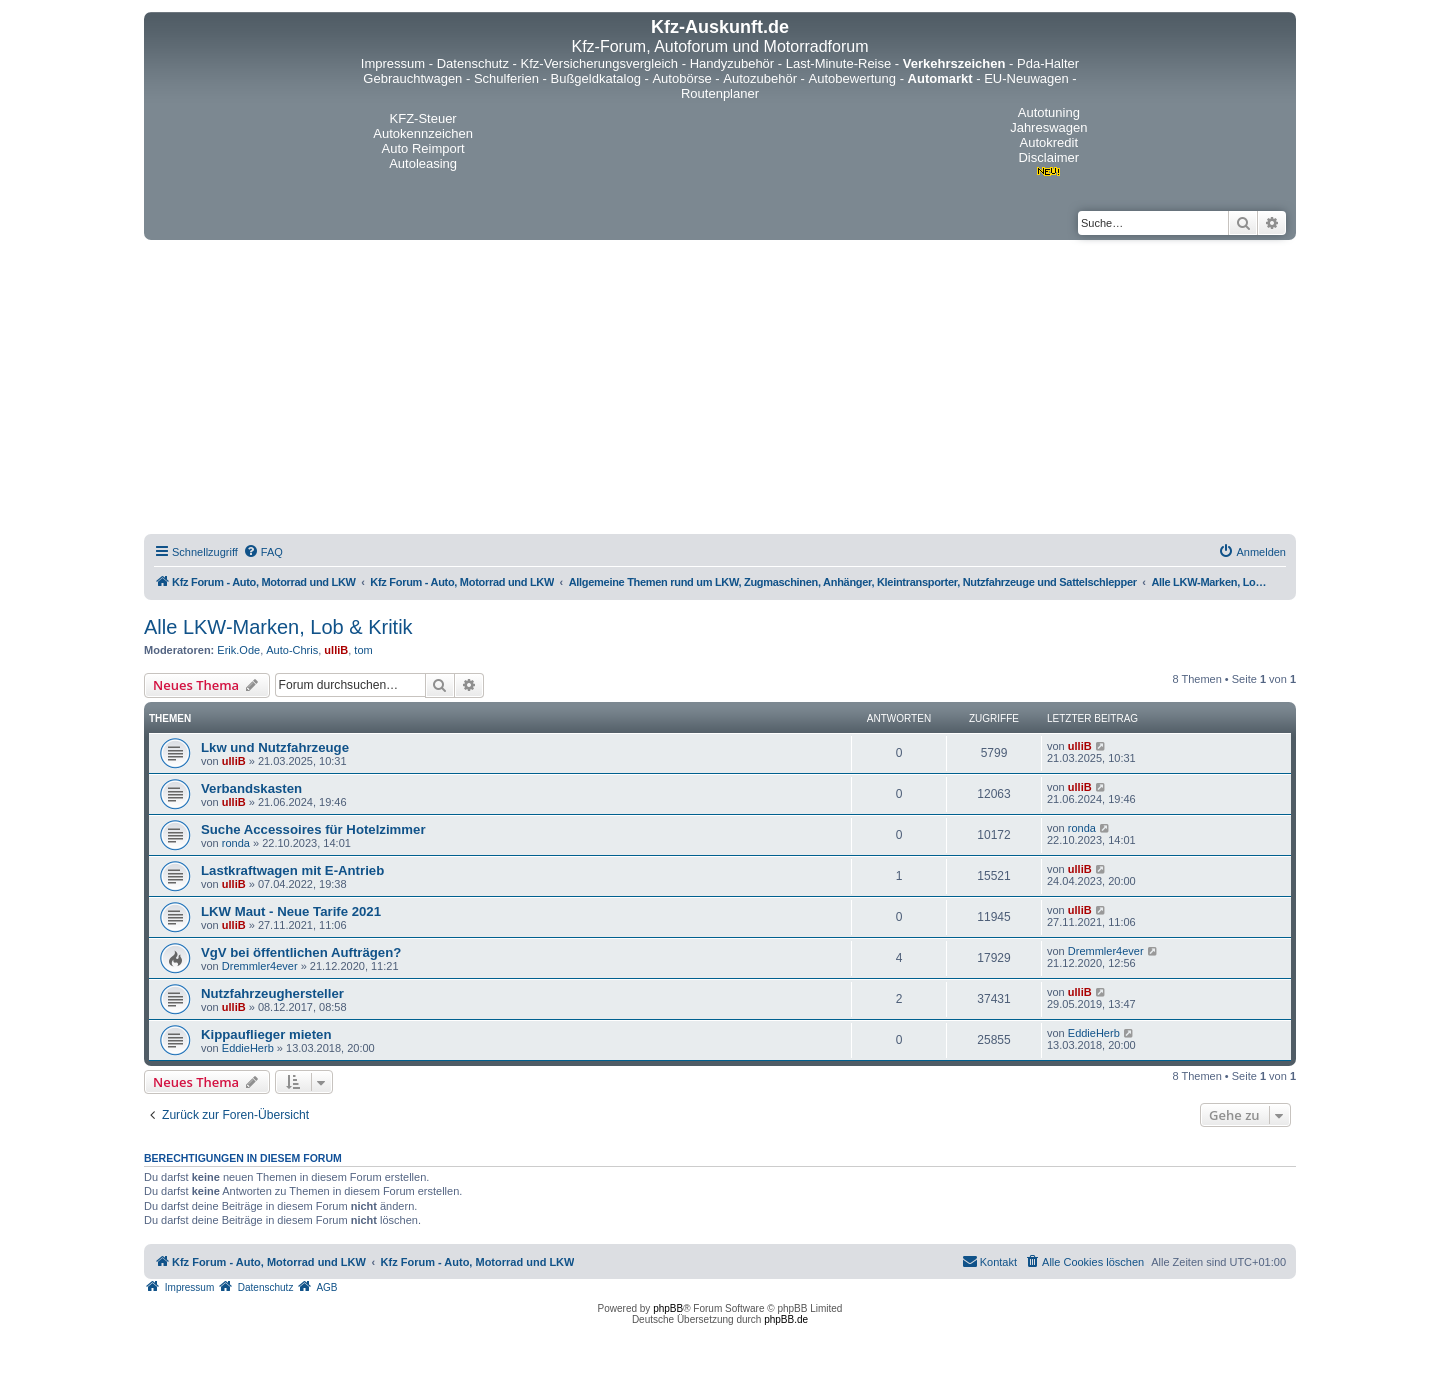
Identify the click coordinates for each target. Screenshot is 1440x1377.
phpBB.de (786, 1319)
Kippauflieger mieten (266, 1034)
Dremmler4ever (260, 966)
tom (363, 650)
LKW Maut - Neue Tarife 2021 (291, 911)
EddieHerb (248, 1048)
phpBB (668, 1308)
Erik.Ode (238, 650)
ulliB (336, 650)
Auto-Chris (292, 650)
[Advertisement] (720, 390)
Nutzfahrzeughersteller (272, 993)
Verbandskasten (251, 788)
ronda (236, 843)
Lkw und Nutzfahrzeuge (275, 747)
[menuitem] (263, 552)
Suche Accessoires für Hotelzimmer (313, 829)
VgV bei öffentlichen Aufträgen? (301, 952)
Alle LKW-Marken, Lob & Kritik (278, 627)
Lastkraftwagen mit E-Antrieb (292, 870)
